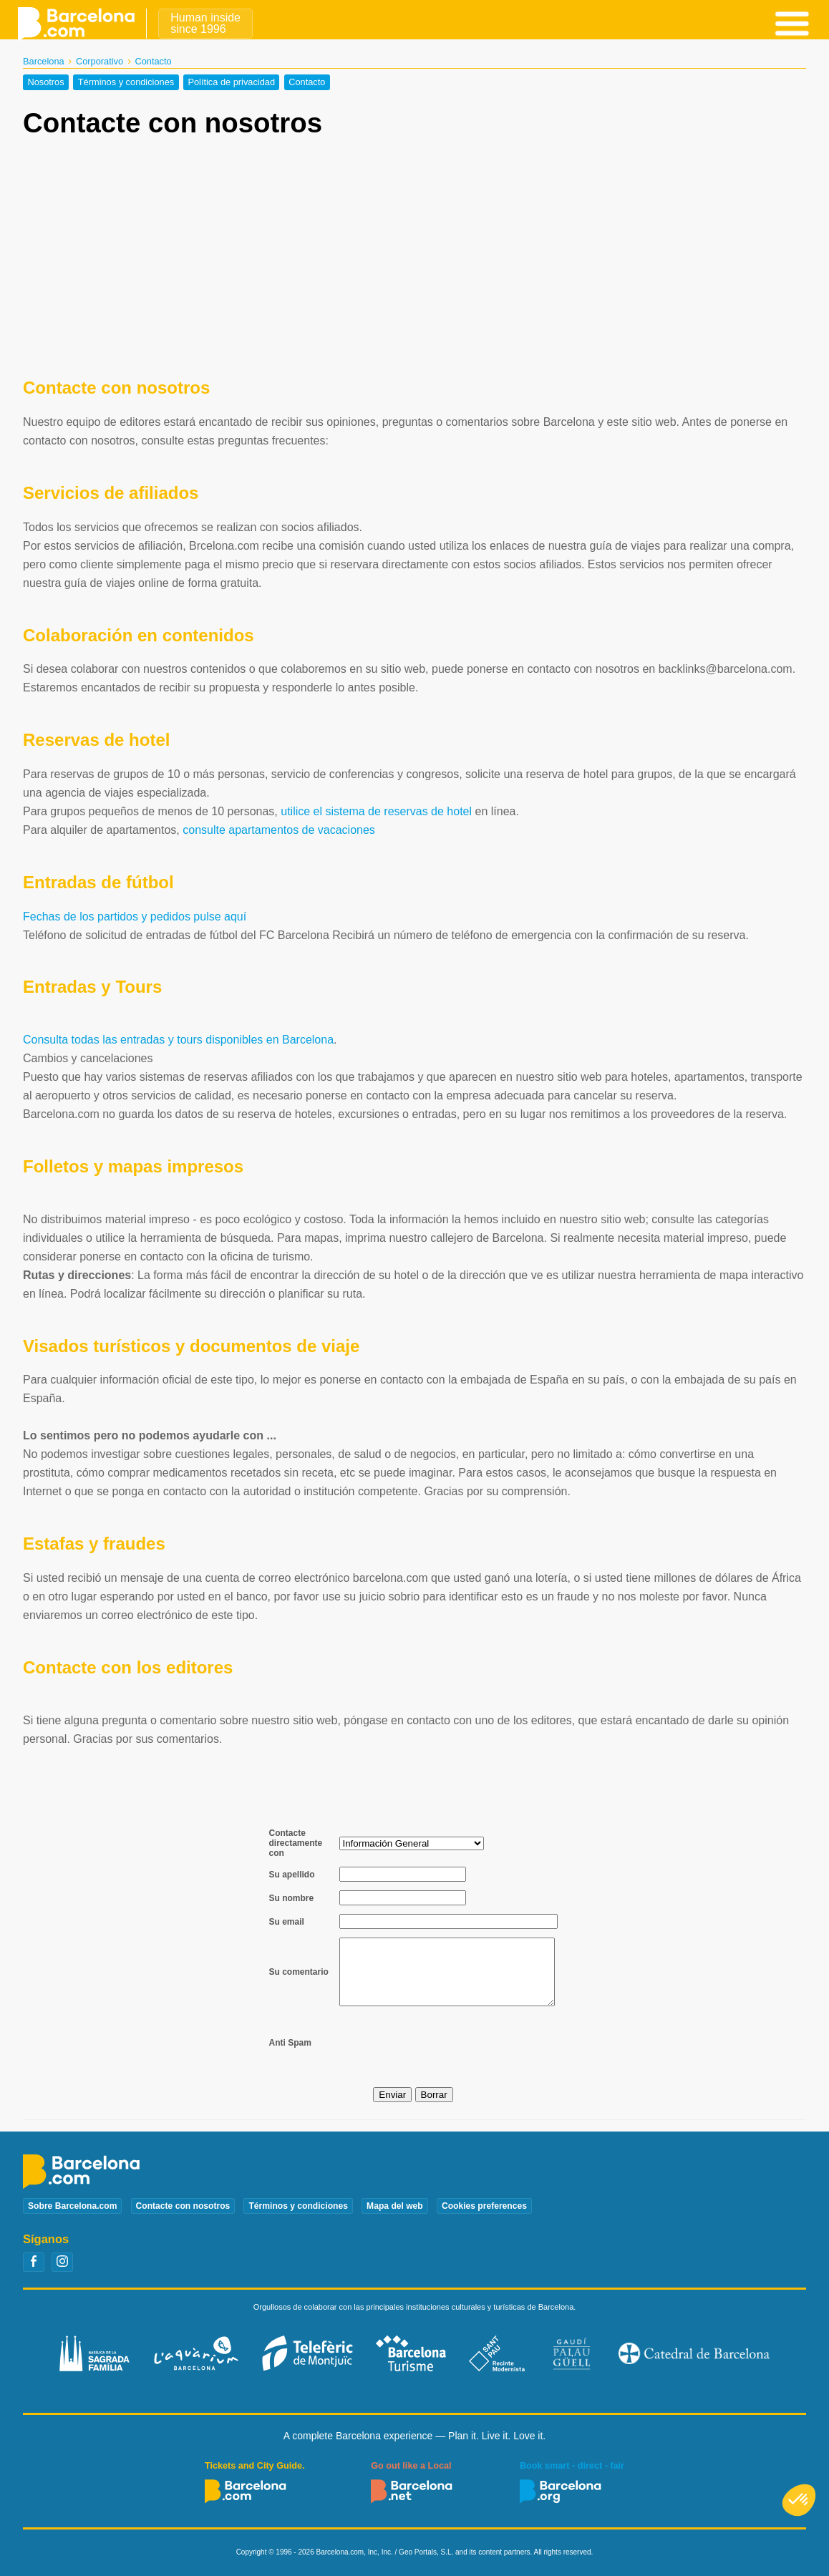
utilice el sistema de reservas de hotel (376, 811)
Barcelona (43, 61)
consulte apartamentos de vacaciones (279, 830)
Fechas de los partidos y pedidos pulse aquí (134, 916)
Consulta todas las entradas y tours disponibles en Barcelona (178, 1040)
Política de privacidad (231, 82)
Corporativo (99, 61)
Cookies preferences (484, 2206)
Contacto (307, 82)
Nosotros (45, 82)
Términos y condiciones (126, 82)
